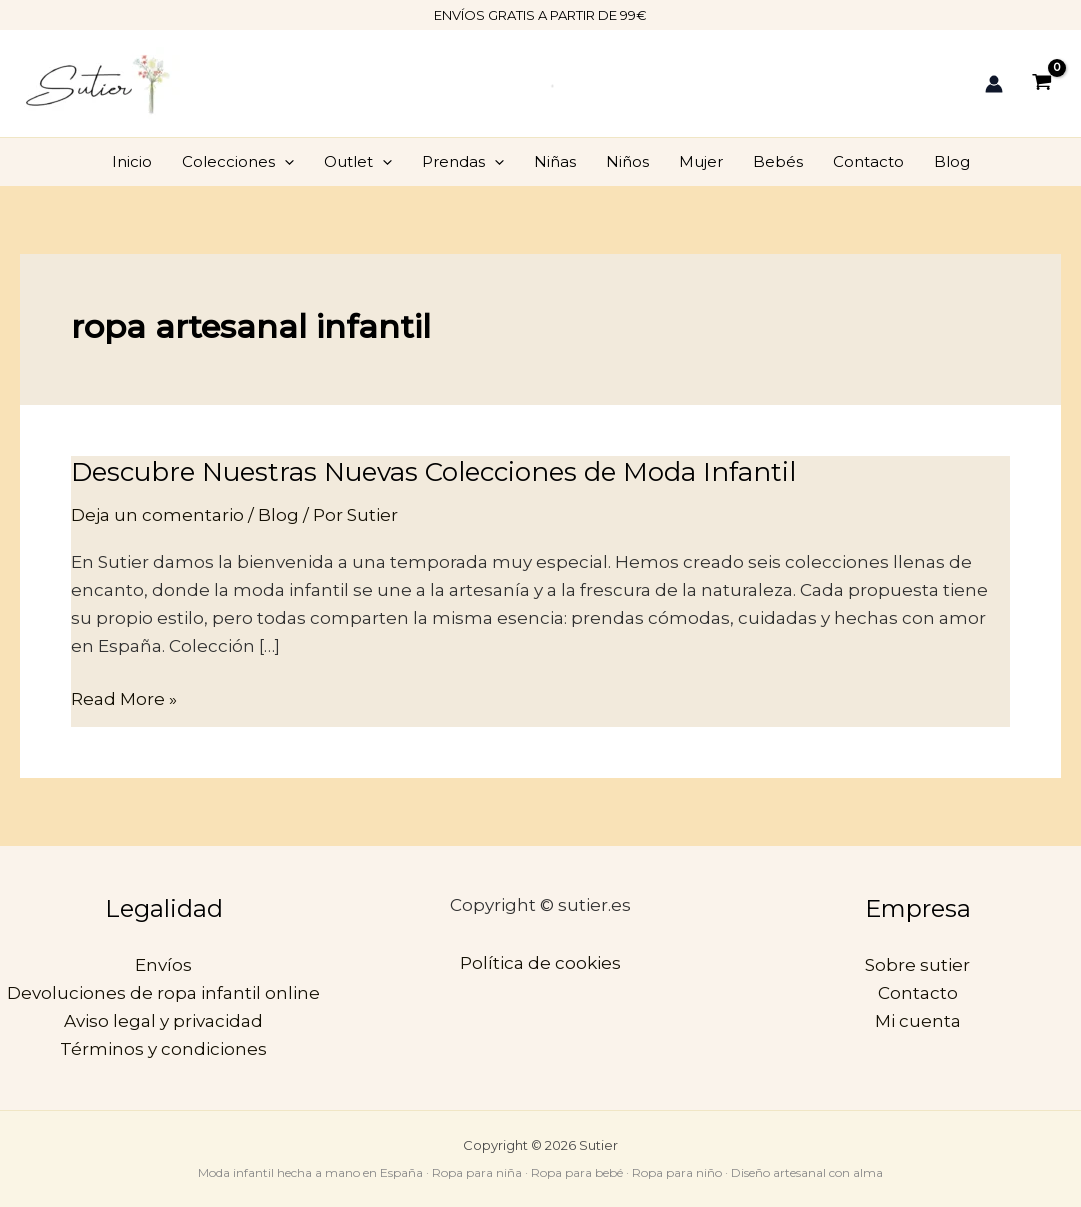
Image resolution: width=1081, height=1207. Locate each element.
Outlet (358, 162)
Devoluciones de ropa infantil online (163, 993)
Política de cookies (540, 963)
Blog (952, 161)
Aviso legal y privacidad (163, 1021)
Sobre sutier (917, 965)
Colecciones (238, 162)
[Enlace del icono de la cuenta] (994, 84)
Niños (627, 161)
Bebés (778, 161)
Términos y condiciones (163, 1049)
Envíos (163, 965)
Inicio (132, 161)
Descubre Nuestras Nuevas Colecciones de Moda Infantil (433, 472)
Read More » (124, 697)
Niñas (555, 161)
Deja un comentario (157, 515)
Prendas (463, 162)
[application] (284, 162)
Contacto (868, 161)
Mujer (701, 161)
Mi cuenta (918, 1021)
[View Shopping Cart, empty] (1042, 83)
